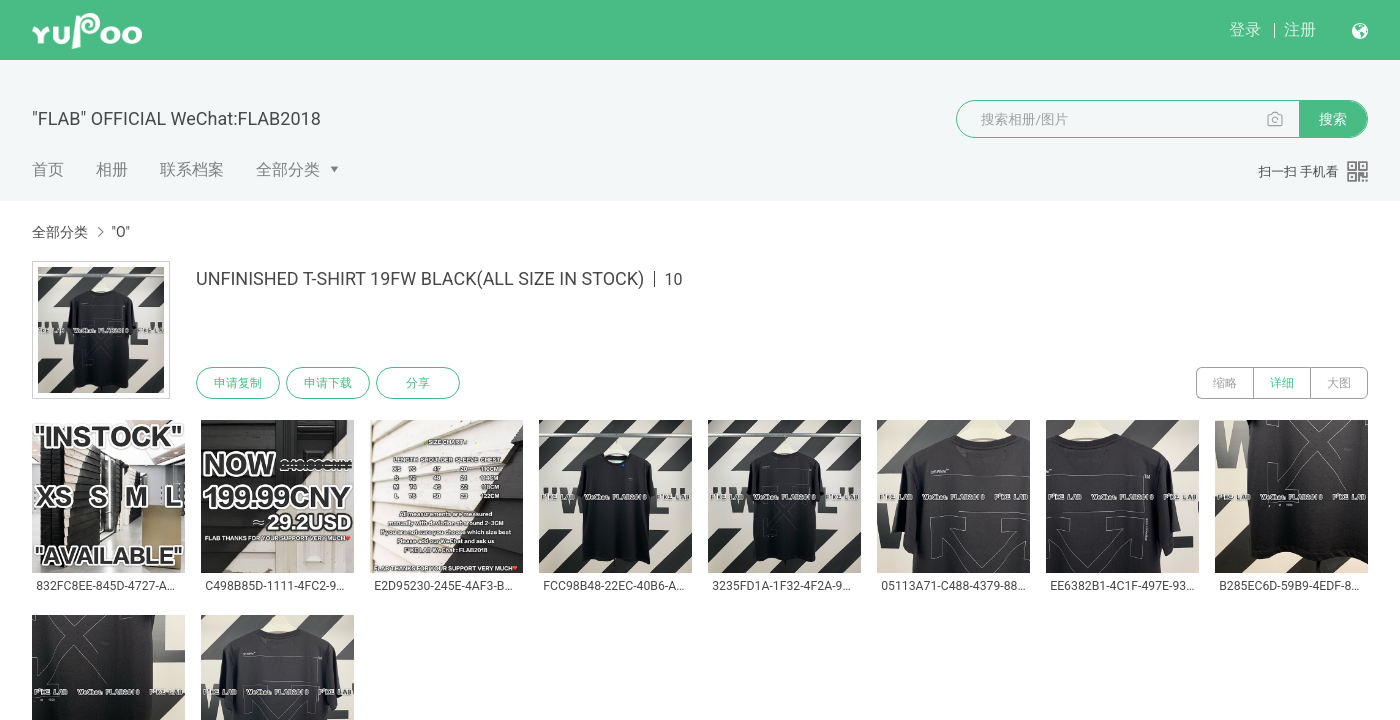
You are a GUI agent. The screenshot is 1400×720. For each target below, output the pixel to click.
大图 (1339, 383)
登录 (1245, 29)
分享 (418, 383)
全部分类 (288, 169)
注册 (1300, 29)
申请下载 (328, 383)
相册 (112, 169)
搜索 (1333, 119)
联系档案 (192, 169)
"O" (120, 232)
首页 (48, 169)
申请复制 (238, 383)
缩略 (1225, 383)
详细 (1282, 383)
